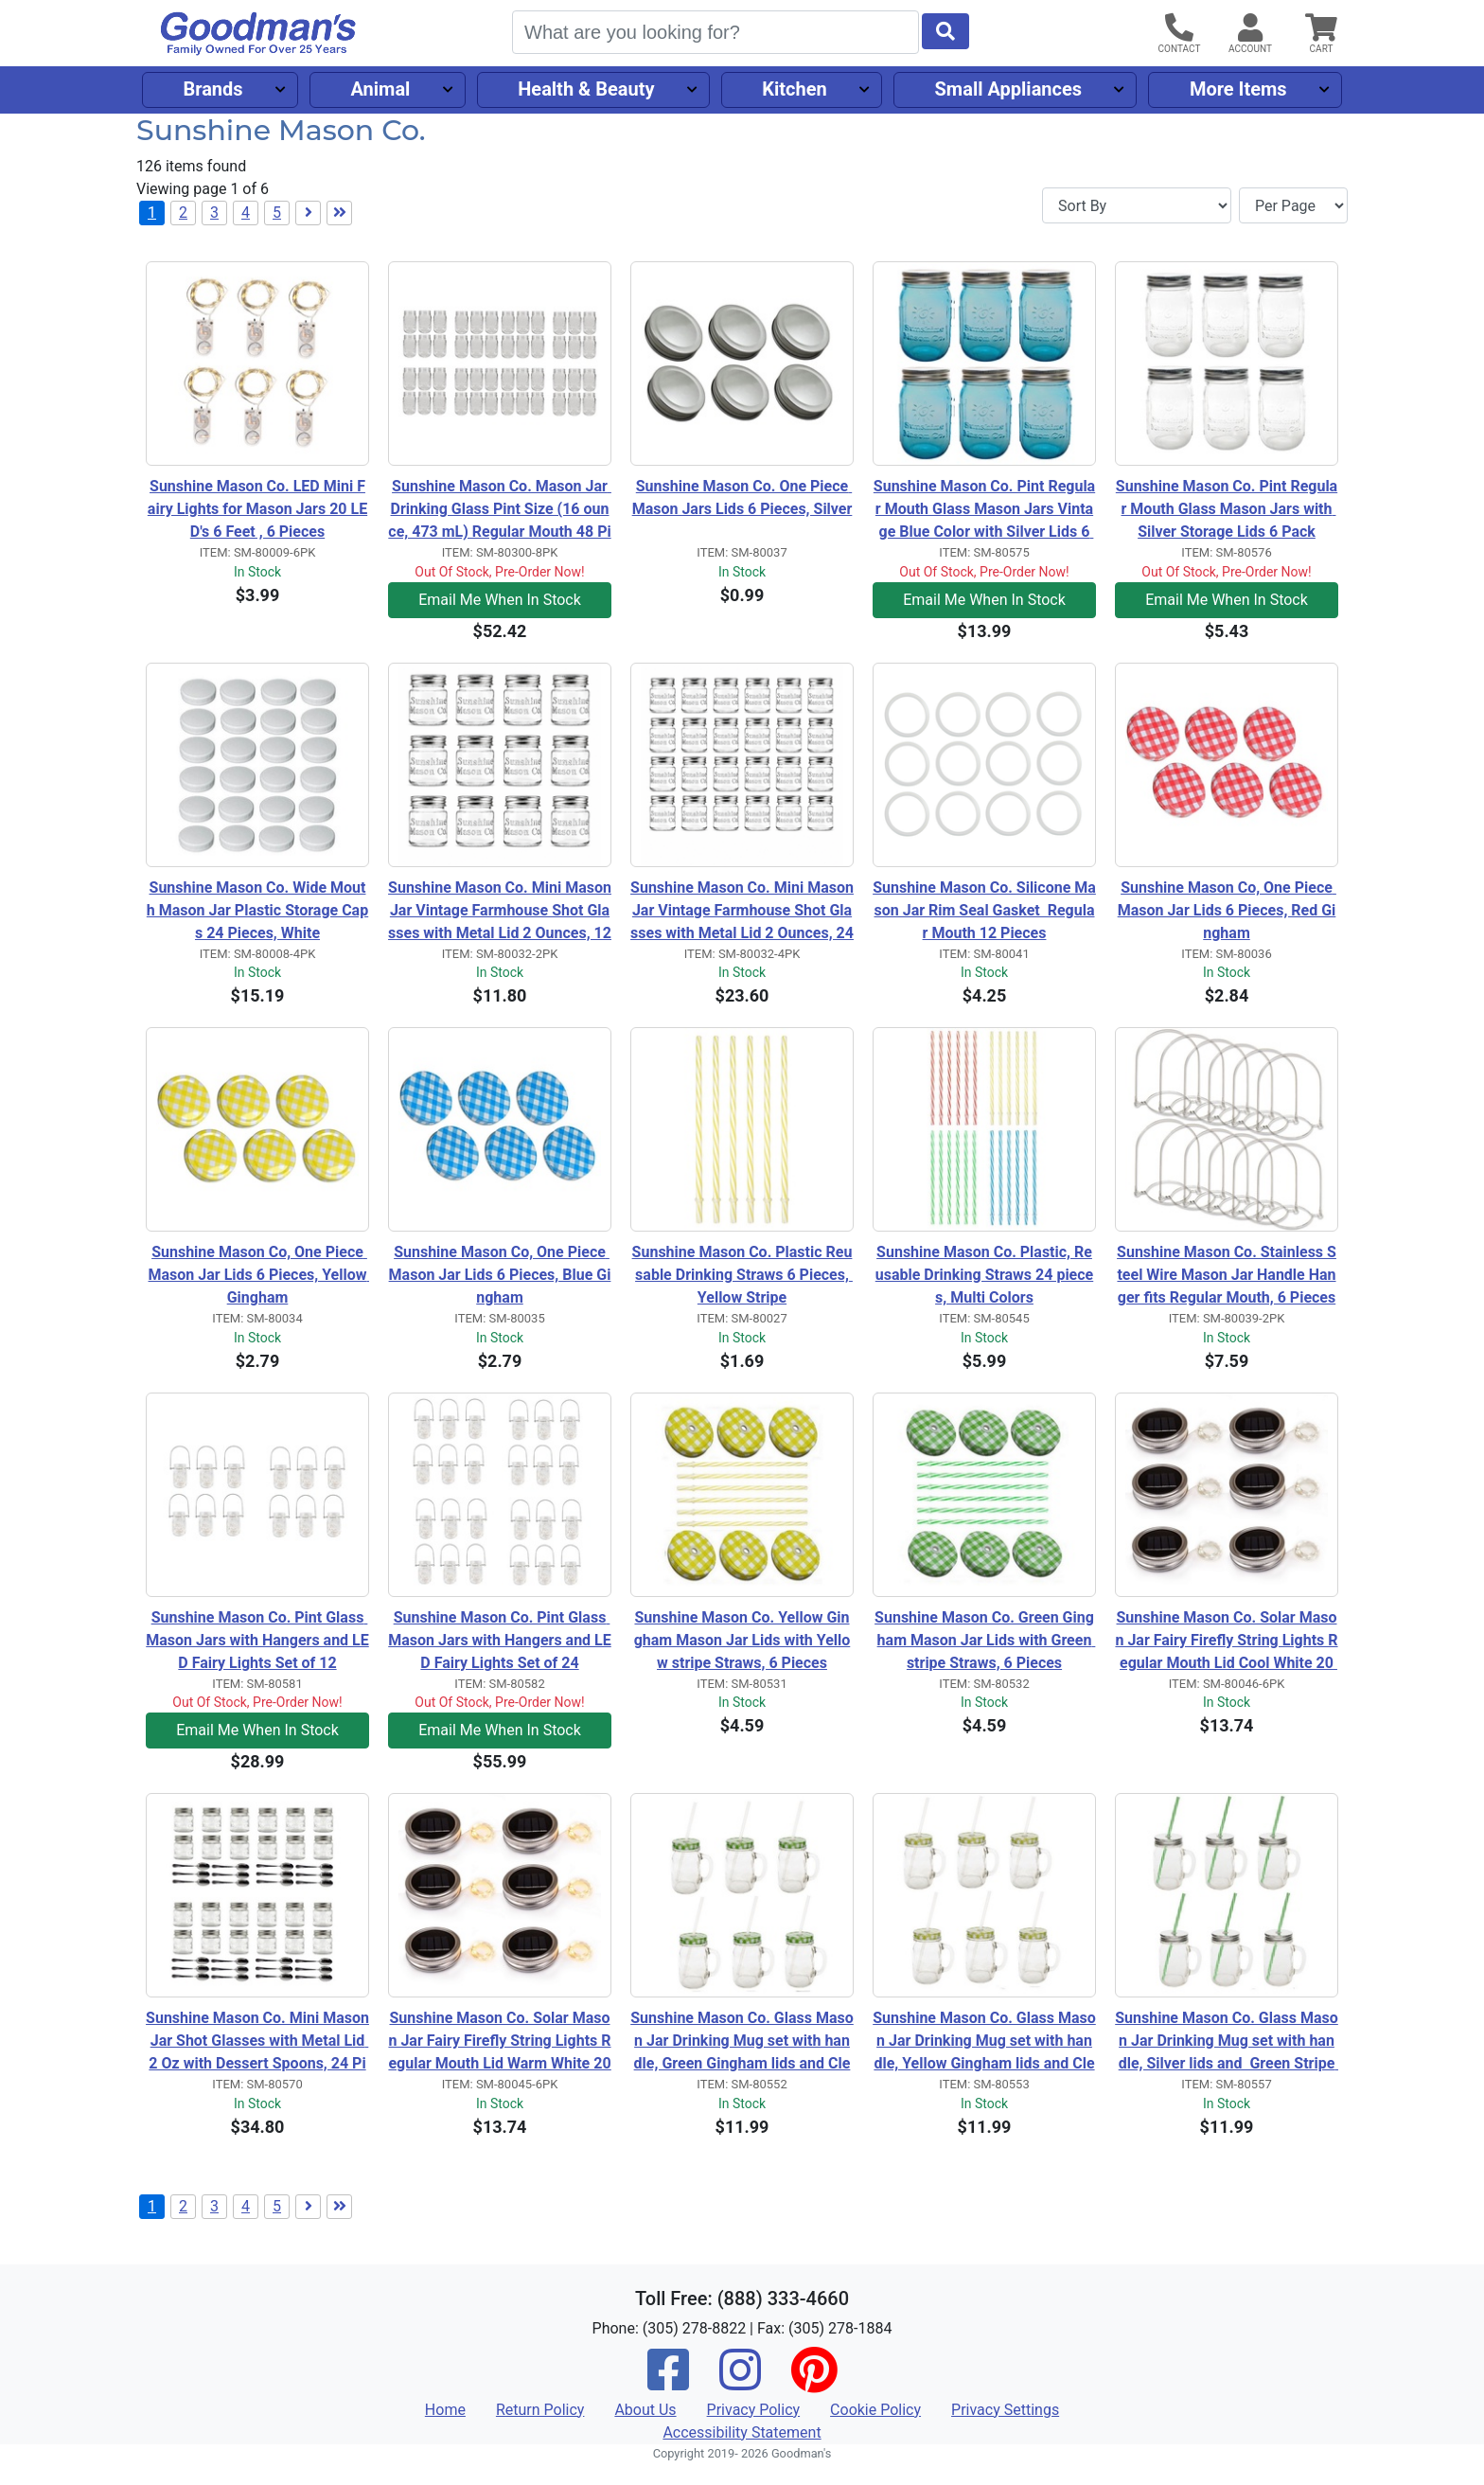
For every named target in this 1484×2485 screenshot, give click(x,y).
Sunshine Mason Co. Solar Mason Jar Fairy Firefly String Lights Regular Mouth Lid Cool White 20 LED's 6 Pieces (1226, 1641)
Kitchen (794, 89)
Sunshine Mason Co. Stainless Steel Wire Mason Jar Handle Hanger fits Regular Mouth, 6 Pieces (1226, 1274)
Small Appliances (1009, 89)
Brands (212, 89)
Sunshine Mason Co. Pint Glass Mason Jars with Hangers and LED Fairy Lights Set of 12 (257, 1640)
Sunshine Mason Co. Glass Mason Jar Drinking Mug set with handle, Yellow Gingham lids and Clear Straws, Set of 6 (984, 2042)
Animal (380, 89)
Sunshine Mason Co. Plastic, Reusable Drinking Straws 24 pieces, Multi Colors (984, 1274)
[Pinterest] (814, 2382)
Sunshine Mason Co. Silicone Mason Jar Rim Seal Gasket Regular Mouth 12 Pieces (984, 910)
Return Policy (540, 2410)
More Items (1238, 89)
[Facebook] (668, 2382)
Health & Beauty (586, 89)
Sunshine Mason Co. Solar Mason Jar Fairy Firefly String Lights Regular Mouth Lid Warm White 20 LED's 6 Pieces (499, 2042)
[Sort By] (1136, 205)
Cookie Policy (875, 2410)
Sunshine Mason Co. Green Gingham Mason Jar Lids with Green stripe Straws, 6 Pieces (984, 1640)
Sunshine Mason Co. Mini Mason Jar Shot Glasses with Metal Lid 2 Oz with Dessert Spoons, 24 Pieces (257, 2042)
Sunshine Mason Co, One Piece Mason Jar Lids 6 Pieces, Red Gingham (1227, 910)
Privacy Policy (754, 2410)
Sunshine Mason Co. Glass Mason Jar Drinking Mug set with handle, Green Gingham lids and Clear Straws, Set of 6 (742, 2042)
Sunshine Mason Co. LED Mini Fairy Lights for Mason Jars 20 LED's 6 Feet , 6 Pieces (257, 509)
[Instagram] (740, 2382)
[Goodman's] (258, 33)
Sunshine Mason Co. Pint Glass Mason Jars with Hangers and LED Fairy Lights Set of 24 (499, 1640)
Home (445, 2410)
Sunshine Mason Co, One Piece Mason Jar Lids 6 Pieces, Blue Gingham (500, 1274)
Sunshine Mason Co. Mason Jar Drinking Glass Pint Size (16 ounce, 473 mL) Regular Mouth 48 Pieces (499, 510)
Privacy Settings (1005, 2410)
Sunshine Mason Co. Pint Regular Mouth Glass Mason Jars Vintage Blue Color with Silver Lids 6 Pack (984, 510)
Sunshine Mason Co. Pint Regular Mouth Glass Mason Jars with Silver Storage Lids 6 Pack (1226, 509)
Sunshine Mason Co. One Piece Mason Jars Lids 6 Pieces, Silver (742, 497)
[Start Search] (945, 31)
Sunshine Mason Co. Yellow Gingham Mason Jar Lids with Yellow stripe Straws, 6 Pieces (742, 1640)
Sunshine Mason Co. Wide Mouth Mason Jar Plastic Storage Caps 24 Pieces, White (257, 910)
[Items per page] (1293, 205)
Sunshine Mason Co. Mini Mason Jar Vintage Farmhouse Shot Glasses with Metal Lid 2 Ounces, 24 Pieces (742, 912)
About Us (645, 2410)
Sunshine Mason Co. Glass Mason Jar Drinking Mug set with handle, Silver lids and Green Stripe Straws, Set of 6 (1226, 2042)
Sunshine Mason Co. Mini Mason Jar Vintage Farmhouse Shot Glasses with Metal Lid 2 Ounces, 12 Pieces (499, 912)
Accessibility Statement (741, 2432)
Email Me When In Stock (499, 600)
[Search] (715, 32)
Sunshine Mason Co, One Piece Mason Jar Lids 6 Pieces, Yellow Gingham (259, 1274)
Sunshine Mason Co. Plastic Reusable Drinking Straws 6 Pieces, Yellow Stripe (742, 1274)
